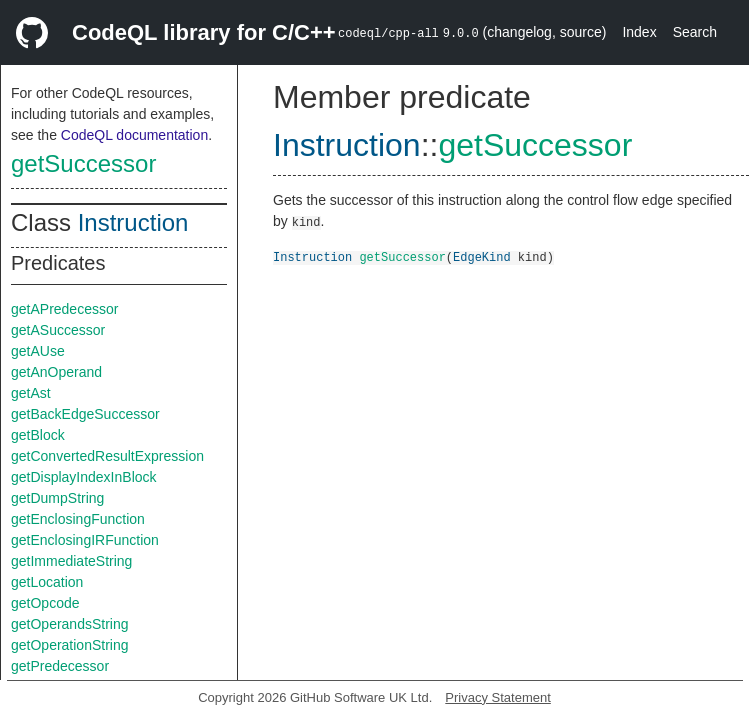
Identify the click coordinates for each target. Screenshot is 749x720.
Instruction (133, 222)
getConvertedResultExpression (107, 456)
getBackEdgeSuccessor (85, 414)
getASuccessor (58, 330)
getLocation (47, 582)
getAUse (38, 351)
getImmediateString (71, 561)
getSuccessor (83, 163)
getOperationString (70, 645)
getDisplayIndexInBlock (84, 477)
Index (639, 32)
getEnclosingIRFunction (85, 540)
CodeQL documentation (134, 135)
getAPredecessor (64, 309)
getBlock (38, 435)
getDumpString (57, 498)
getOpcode (45, 603)
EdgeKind (482, 256)
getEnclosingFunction (78, 519)
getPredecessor (60, 666)
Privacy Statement (498, 697)
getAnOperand (56, 372)
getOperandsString (70, 624)
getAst (31, 393)
